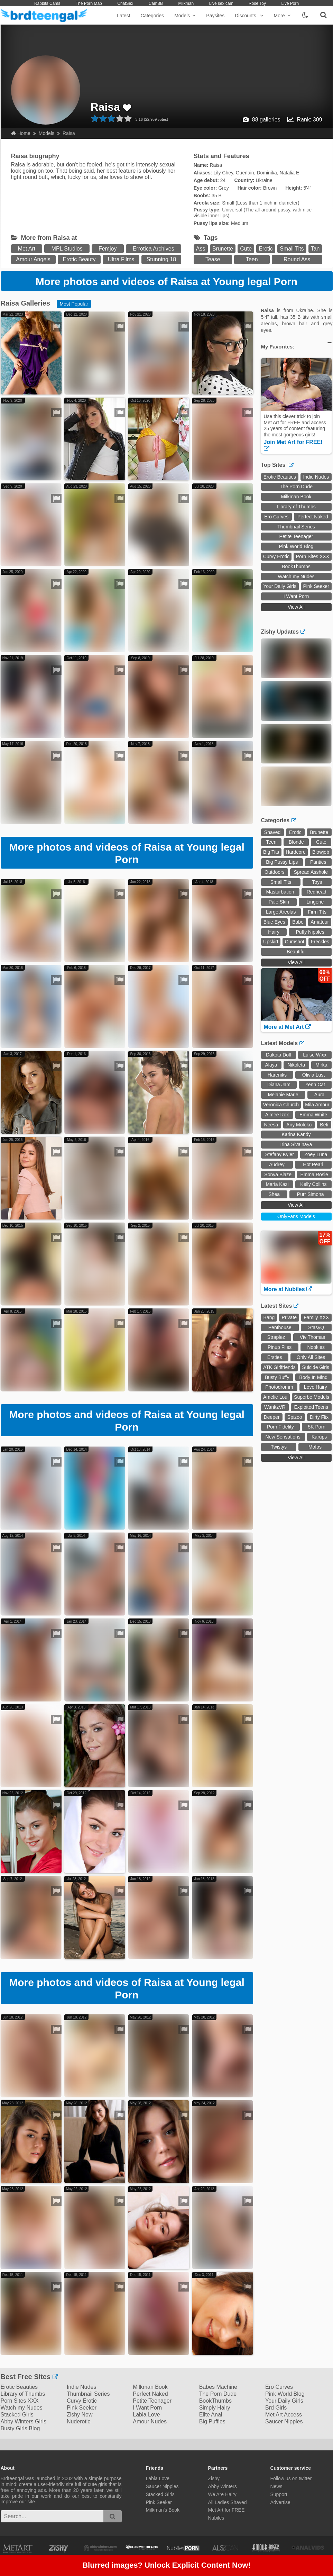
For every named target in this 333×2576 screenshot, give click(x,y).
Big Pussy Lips (282, 862)
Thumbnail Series (296, 526)
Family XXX (316, 1317)
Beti (324, 1124)
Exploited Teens (311, 1407)
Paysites (215, 15)
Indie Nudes (316, 477)
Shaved (272, 832)
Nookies (316, 1347)
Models (185, 15)
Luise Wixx (314, 1055)
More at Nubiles (288, 1289)
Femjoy (108, 249)
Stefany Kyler (279, 1154)
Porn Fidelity (280, 1427)
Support (278, 2494)
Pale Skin (279, 902)
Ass (200, 249)
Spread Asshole (311, 872)
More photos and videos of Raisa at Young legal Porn (166, 281)
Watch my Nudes (296, 576)
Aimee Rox (277, 1114)
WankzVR (275, 1407)
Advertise (280, 2502)
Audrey (276, 1164)
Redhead (316, 892)
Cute (246, 249)
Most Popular (73, 304)
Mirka (321, 1065)
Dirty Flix (319, 1417)
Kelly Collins (313, 1184)
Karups (319, 1437)
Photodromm (279, 1387)
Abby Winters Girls (23, 2421)
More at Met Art (287, 1027)
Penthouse (280, 1327)
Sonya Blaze (278, 1174)
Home (20, 133)
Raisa (105, 107)
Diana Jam (278, 1084)
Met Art (27, 249)
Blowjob (320, 852)
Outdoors (275, 872)
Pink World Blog (296, 546)
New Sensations (283, 1437)
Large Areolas (281, 912)
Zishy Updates (283, 632)
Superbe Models (311, 1397)
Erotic (266, 249)
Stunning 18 (161, 259)
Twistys (279, 1447)
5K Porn (317, 1427)
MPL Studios (67, 249)
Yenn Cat (315, 1084)
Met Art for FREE (226, 2510)
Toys (317, 882)
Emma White (313, 1114)
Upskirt (270, 941)
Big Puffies (212, 2421)
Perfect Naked (312, 516)
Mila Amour (317, 1104)
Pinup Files (280, 1347)
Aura (319, 1094)
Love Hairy (315, 1387)
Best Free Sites (29, 2376)
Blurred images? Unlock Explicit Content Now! (166, 2566)
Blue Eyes (274, 922)
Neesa (271, 1124)
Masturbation (280, 892)
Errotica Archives (153, 249)
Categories (152, 15)
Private (289, 1317)
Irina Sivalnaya (296, 1144)
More (282, 15)
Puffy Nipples (310, 932)
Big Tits (271, 852)
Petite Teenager (296, 536)
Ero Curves (276, 516)
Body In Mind (313, 1377)
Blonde (296, 842)
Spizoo (294, 1417)
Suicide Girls (316, 1367)
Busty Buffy (277, 1377)
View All (296, 607)
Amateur (320, 922)
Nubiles (216, 2518)
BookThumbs (296, 566)
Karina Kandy (296, 1134)
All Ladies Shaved (227, 2502)
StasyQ (316, 1327)
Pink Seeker (316, 586)
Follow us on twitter (291, 2478)
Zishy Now (80, 2415)
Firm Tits (317, 912)
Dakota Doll (278, 1055)
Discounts (249, 15)
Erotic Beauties (279, 477)
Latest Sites (280, 1306)
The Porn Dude (296, 486)
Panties (318, 862)
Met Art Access (283, 2415)
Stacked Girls (17, 2415)
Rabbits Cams (47, 3)
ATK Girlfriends (279, 1367)
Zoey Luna (315, 1154)
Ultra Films (121, 259)
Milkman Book (296, 496)
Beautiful (296, 951)
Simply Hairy (214, 2408)
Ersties (274, 1357)
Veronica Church (281, 1104)
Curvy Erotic (276, 556)
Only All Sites (311, 1357)
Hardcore (296, 852)
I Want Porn (296, 596)
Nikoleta (296, 1065)
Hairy (273, 932)
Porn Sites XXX (313, 556)
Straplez (276, 1337)
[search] (112, 2516)
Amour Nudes (150, 2421)
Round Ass (297, 259)
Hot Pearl (313, 1164)
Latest (123, 15)
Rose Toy (257, 3)
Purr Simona (310, 1194)
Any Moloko (299, 1124)
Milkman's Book (163, 2510)
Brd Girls (276, 2408)
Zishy (214, 2478)
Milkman (186, 3)
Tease (212, 259)
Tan (315, 249)
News (276, 2486)
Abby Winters (222, 2486)
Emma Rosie (314, 1174)
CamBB (156, 3)
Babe (298, 922)
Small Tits (292, 249)
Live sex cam (221, 3)
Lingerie (315, 902)
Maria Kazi (277, 1184)
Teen (252, 259)
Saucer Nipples (284, 2421)
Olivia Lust (313, 1075)
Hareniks (277, 1075)
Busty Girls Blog (20, 2428)
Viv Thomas (312, 1337)
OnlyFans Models (296, 1216)
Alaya (271, 1065)
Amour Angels (33, 259)
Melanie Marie (283, 1094)
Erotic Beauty (79, 259)
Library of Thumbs (296, 506)
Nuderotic (78, 2421)
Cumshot (294, 941)
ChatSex (125, 3)
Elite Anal (210, 2415)
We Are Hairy (222, 2494)
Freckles (320, 941)
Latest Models (283, 1043)
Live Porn (290, 3)
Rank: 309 (309, 120)
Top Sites (277, 465)
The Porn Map (89, 3)
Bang (269, 1317)
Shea (274, 1194)
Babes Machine (218, 2387)
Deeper (272, 1417)
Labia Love (146, 2415)
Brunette (222, 249)
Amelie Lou (275, 1397)
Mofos (315, 1447)
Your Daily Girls (279, 586)
